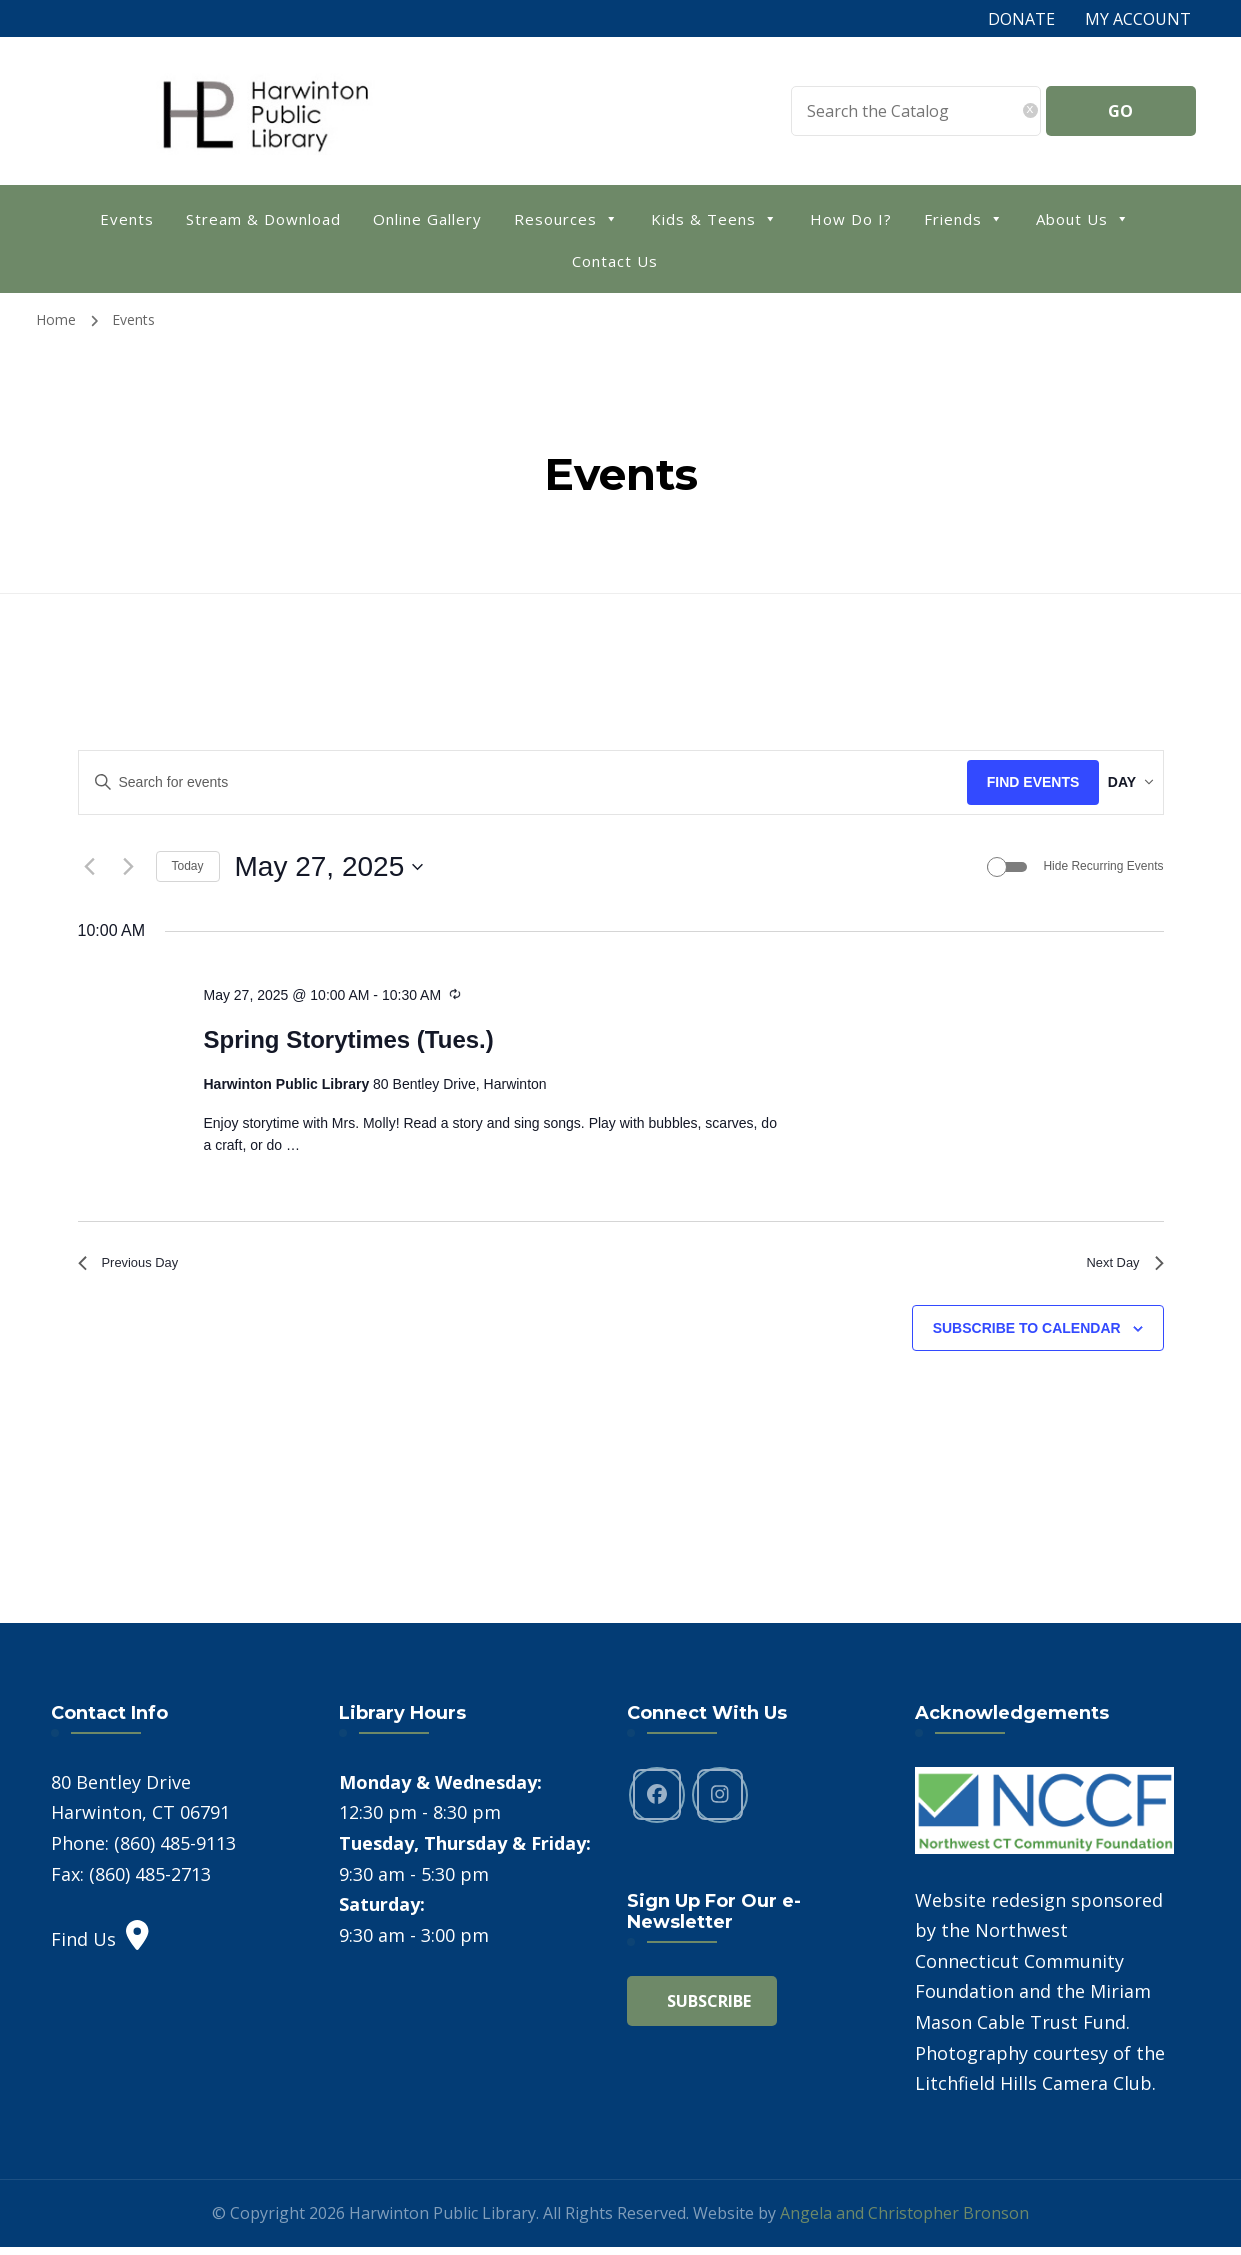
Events (127, 219)
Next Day (1119, 1267)
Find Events (1002, 782)
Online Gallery (427, 219)
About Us (1083, 217)
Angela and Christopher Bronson (904, 2221)
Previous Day (137, 1267)
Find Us (100, 1947)
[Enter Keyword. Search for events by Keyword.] (507, 782)
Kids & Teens (714, 217)
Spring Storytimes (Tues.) (348, 1040)
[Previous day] (90, 867)
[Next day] (129, 867)
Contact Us (615, 261)
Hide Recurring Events (1103, 866)
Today (188, 866)
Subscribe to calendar (1027, 1336)
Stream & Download (263, 219)
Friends (964, 217)
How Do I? (851, 219)
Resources (566, 217)
